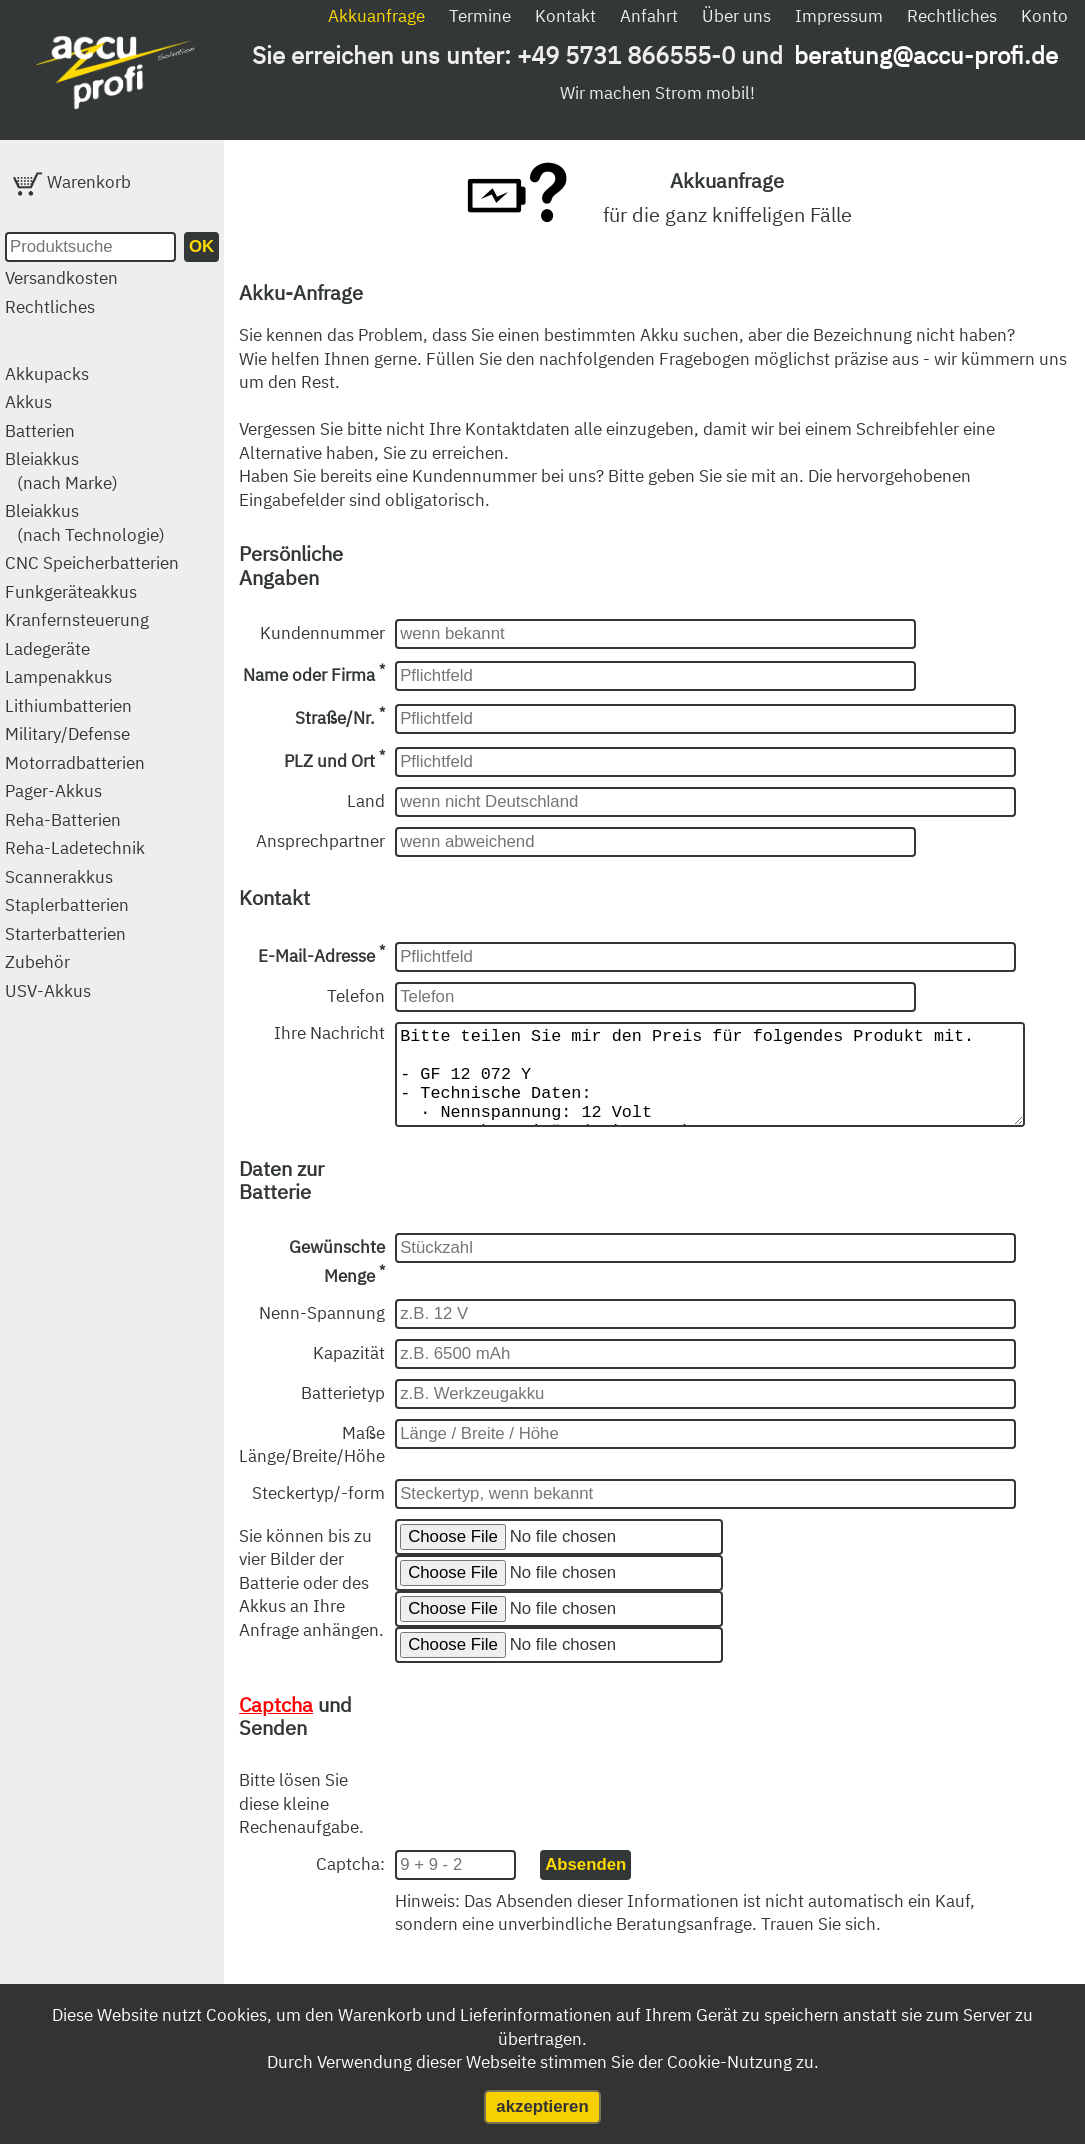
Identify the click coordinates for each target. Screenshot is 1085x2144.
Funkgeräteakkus (71, 592)
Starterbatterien (65, 934)
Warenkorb (72, 182)
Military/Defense (67, 734)
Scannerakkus (59, 877)
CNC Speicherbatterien (92, 563)
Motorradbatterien (75, 763)
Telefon (356, 996)
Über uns (736, 16)
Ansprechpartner (320, 841)
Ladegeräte (47, 649)
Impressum (839, 16)
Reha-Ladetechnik (75, 848)
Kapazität (349, 1373)
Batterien (40, 431)
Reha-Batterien (63, 820)
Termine (480, 16)
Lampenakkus (58, 677)
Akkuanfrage (376, 16)
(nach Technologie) (91, 535)
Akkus (28, 402)
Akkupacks (47, 374)
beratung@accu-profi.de (926, 55)
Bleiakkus (42, 459)
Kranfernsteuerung (77, 620)
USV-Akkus (48, 991)
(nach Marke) (67, 483)
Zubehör (37, 962)
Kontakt (565, 16)
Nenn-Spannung (322, 1333)
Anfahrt (649, 16)
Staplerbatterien (67, 905)
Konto (1044, 16)
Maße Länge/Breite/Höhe (312, 1465)
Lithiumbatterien (68, 706)
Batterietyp (343, 1413)
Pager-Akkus (53, 791)
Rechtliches (952, 16)
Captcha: (350, 1884)
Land (366, 801)
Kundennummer (322, 633)
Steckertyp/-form (318, 1513)
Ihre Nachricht (329, 1033)
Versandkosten (61, 278)
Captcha (276, 1724)
